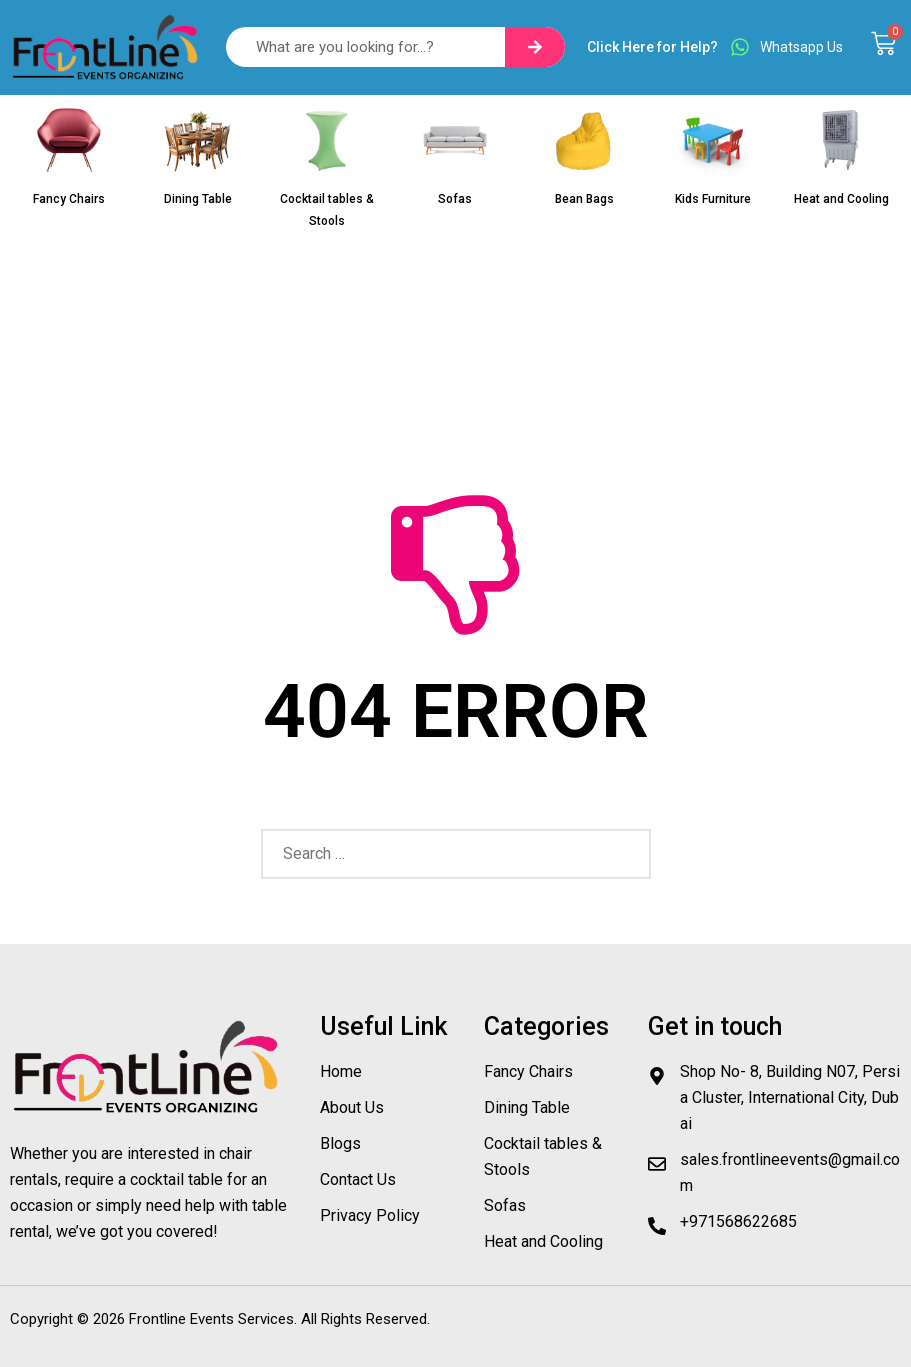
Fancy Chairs (69, 199)
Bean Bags (584, 199)
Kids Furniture (713, 199)
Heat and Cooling (841, 199)
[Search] (535, 47)
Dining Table (198, 199)
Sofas (455, 199)
